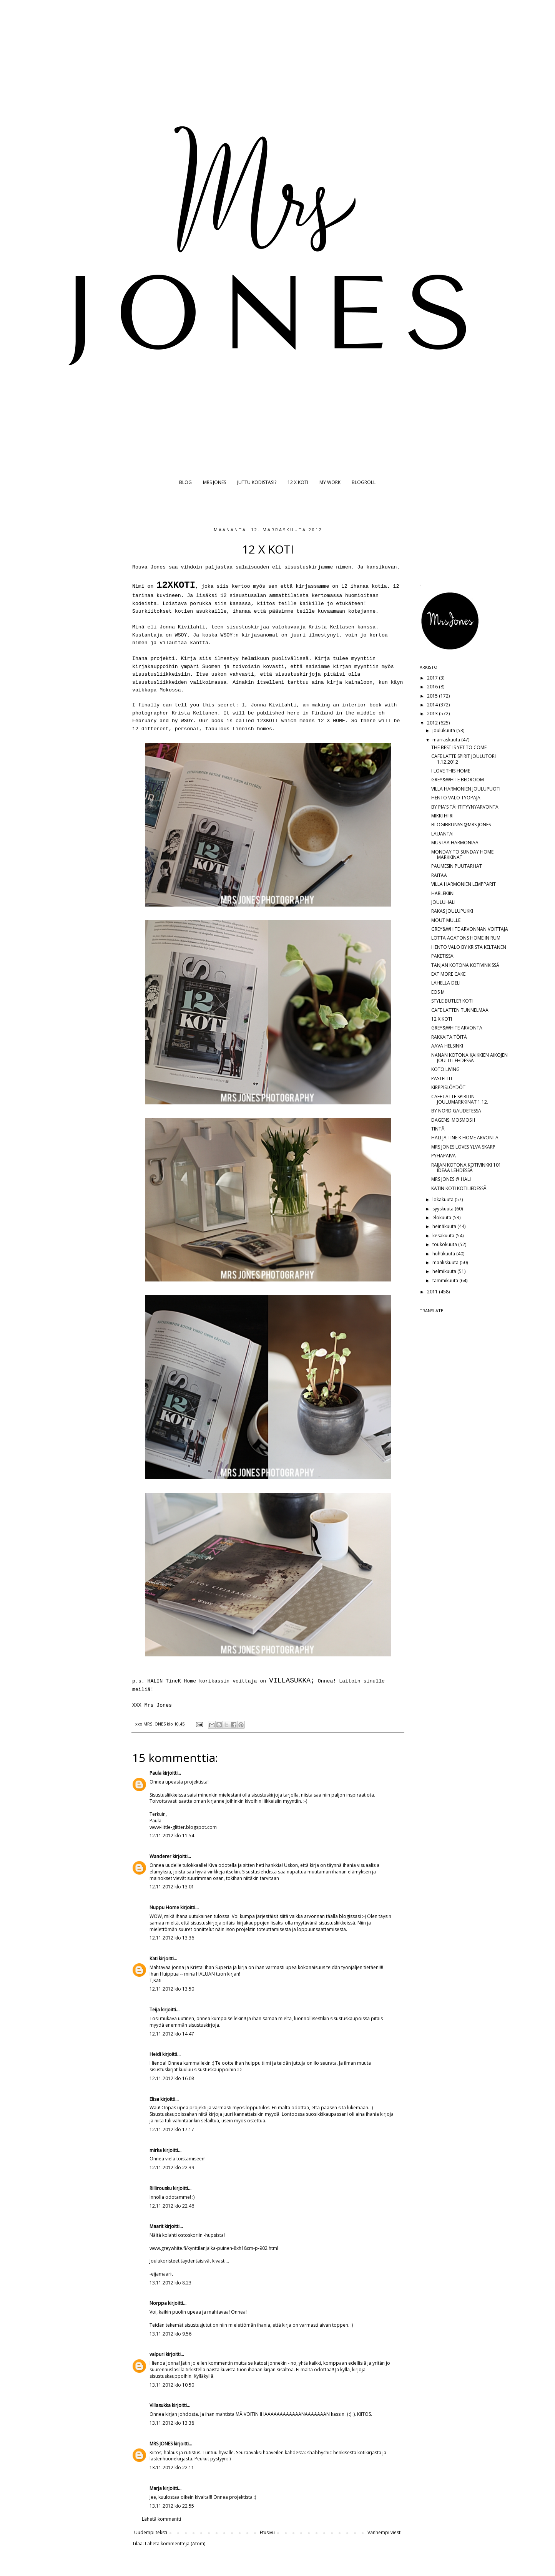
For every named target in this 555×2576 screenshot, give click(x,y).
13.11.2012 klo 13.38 (172, 2423)
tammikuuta (445, 1280)
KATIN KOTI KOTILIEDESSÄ (459, 1188)
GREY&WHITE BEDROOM (457, 779)
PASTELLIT (442, 1078)
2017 (433, 678)
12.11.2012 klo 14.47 (172, 2034)
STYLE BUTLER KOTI (452, 1001)
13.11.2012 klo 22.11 (172, 2467)
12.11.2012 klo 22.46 (172, 2206)
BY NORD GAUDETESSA (456, 1110)
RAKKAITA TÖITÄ (449, 1037)
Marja (156, 2488)
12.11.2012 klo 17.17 (172, 2129)
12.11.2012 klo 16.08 (172, 2078)
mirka (156, 2150)
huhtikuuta (444, 1253)
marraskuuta (446, 739)
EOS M (438, 992)
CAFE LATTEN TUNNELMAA (460, 1010)
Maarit (156, 2226)
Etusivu (267, 2532)
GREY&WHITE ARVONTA (456, 1027)
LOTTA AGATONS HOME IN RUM (465, 938)
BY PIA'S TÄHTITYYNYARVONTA (465, 807)
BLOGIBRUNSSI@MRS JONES (461, 824)
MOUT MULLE (445, 920)
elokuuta (442, 1217)
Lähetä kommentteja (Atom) (175, 2543)
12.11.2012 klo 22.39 (172, 2167)
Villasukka (160, 2405)
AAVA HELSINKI (447, 1046)
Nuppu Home (164, 1907)
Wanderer (160, 1856)
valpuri (157, 2354)
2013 (433, 713)
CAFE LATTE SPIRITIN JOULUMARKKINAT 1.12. (459, 1099)
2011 (433, 1291)
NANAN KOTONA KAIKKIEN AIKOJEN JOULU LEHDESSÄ (469, 1058)
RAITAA (439, 875)
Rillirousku (161, 2188)
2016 (433, 686)
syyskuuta (443, 1208)
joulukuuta (444, 730)
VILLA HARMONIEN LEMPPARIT (463, 884)
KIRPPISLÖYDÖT (448, 1087)
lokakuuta (443, 1199)
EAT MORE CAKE (448, 974)
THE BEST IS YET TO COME (459, 747)
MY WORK (330, 482)
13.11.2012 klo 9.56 (170, 2334)
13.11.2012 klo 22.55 (172, 2506)
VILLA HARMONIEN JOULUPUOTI (465, 789)
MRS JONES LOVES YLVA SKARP (463, 1147)
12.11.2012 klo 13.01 (172, 1886)
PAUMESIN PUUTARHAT (456, 866)
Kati (154, 1958)
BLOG (185, 482)
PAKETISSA (442, 956)
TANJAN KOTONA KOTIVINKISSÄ (465, 965)
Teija (155, 2009)
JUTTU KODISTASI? (256, 482)
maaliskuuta (446, 1262)
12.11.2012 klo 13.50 (172, 1989)
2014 (433, 704)
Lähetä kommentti (161, 2519)
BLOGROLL (364, 482)
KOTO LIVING (445, 1069)
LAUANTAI (442, 833)
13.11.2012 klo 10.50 (172, 2385)
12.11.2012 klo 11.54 (172, 1835)
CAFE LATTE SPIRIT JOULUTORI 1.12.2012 (463, 759)
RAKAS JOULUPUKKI (452, 911)
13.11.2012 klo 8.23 (170, 2282)
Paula (155, 1773)
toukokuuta (445, 1244)
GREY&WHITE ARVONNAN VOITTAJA (469, 929)
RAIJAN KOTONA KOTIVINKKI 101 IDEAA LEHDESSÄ (466, 1168)
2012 (433, 722)
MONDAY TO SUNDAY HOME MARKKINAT (462, 854)
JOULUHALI (443, 902)
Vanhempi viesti (384, 2532)
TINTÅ (437, 1129)
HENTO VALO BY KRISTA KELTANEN (468, 947)
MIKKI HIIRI (442, 815)
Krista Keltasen (330, 627)
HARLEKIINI (443, 893)
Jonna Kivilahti (182, 627)
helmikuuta (444, 1271)
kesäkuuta (443, 1235)
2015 (433, 696)
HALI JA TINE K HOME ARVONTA (465, 1137)
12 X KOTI (297, 482)
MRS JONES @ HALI (451, 1179)
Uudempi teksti (150, 2532)
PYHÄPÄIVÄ (443, 1155)
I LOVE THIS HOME (450, 770)
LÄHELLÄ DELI (445, 983)
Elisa (154, 2099)
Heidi (155, 2054)
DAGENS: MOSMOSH (453, 1120)
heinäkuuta (444, 1226)
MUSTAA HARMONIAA (455, 842)
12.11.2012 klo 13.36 (172, 1937)
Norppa (158, 2303)
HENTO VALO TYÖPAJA (455, 797)
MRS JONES (214, 482)
